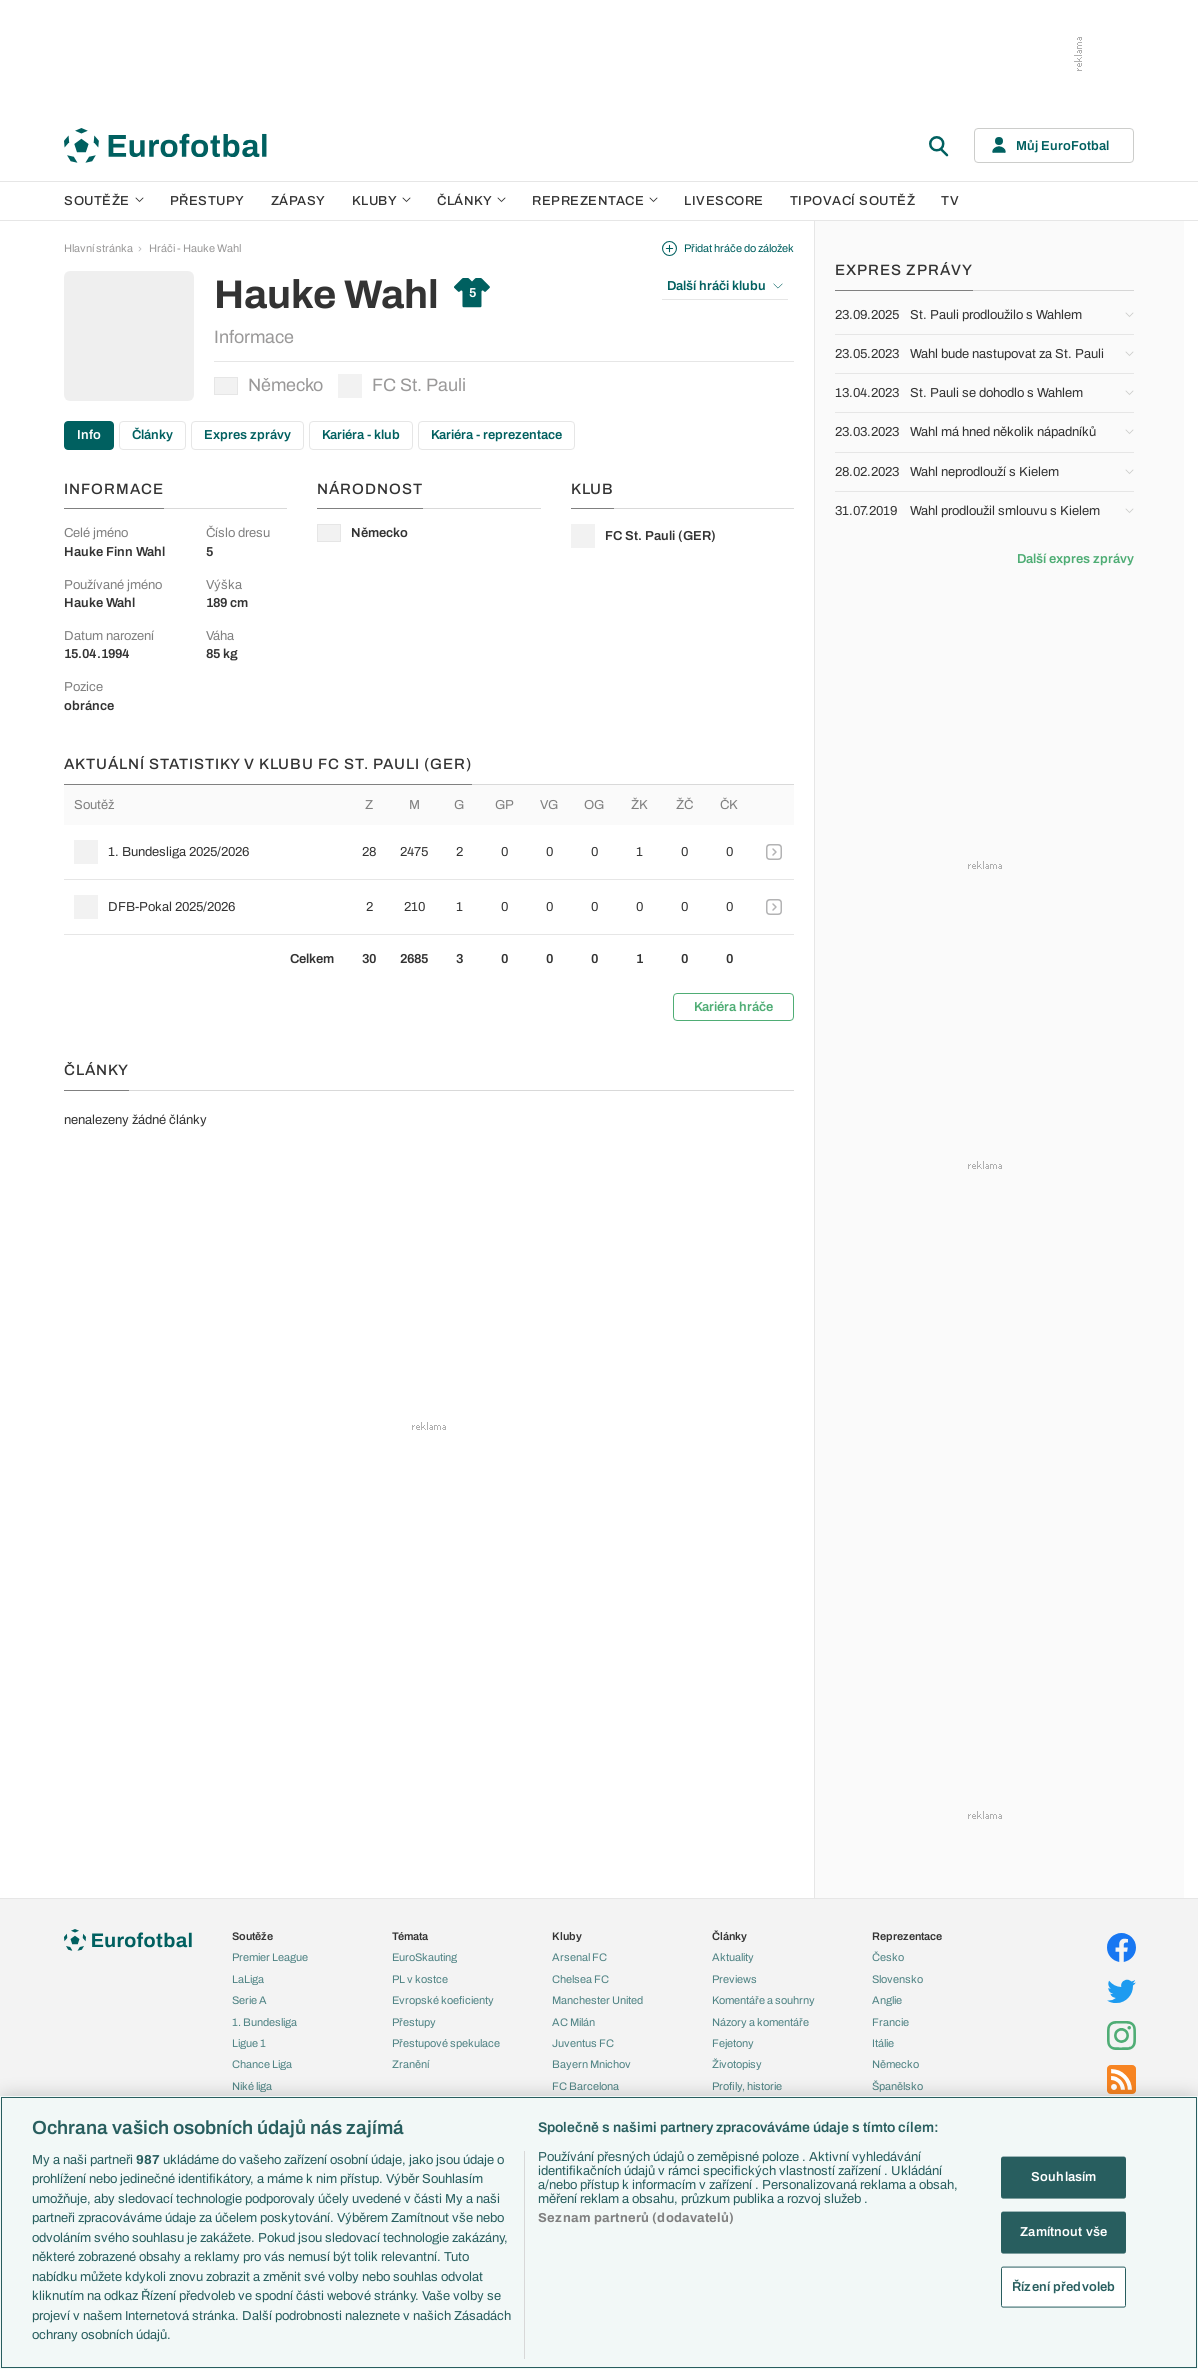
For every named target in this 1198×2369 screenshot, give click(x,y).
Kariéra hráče (733, 1007)
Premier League (270, 1957)
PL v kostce (420, 1979)
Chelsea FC (580, 1979)
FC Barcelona (585, 2086)
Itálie (883, 2043)
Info (89, 435)
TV (950, 201)
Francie (890, 2022)
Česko (888, 1957)
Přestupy (207, 201)
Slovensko (897, 1979)
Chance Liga (262, 2064)
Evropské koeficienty (443, 2000)
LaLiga (248, 1979)
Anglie (887, 2000)
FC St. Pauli (402, 386)
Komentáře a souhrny (763, 2000)
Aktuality (733, 1957)
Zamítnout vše (1063, 2232)
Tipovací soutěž (853, 201)
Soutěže (104, 201)
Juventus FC (583, 2043)
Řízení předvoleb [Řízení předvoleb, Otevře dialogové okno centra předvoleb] (1063, 2286)
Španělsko (897, 2086)
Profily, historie (747, 2086)
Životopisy (737, 2064)
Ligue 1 (249, 2043)
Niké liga (252, 2086)
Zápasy (298, 201)
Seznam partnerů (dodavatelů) (636, 2218)
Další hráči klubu (725, 286)
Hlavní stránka (98, 248)
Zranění (410, 2064)
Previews (734, 1979)
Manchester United (597, 2000)
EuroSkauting (424, 1957)
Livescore (724, 201)
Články (152, 435)
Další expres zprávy (1075, 559)
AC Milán (573, 2022)
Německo (268, 385)
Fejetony (733, 2043)
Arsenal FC (579, 1957)
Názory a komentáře (760, 2022)
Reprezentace (595, 201)
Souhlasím (1063, 2177)
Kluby (382, 201)
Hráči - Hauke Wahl (195, 248)
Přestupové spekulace (446, 2043)
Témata (410, 1936)
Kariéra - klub (361, 435)
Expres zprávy (247, 435)
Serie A (249, 2000)
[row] (429, 852)
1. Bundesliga (264, 2022)
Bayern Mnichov (591, 2064)
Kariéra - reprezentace (496, 435)
